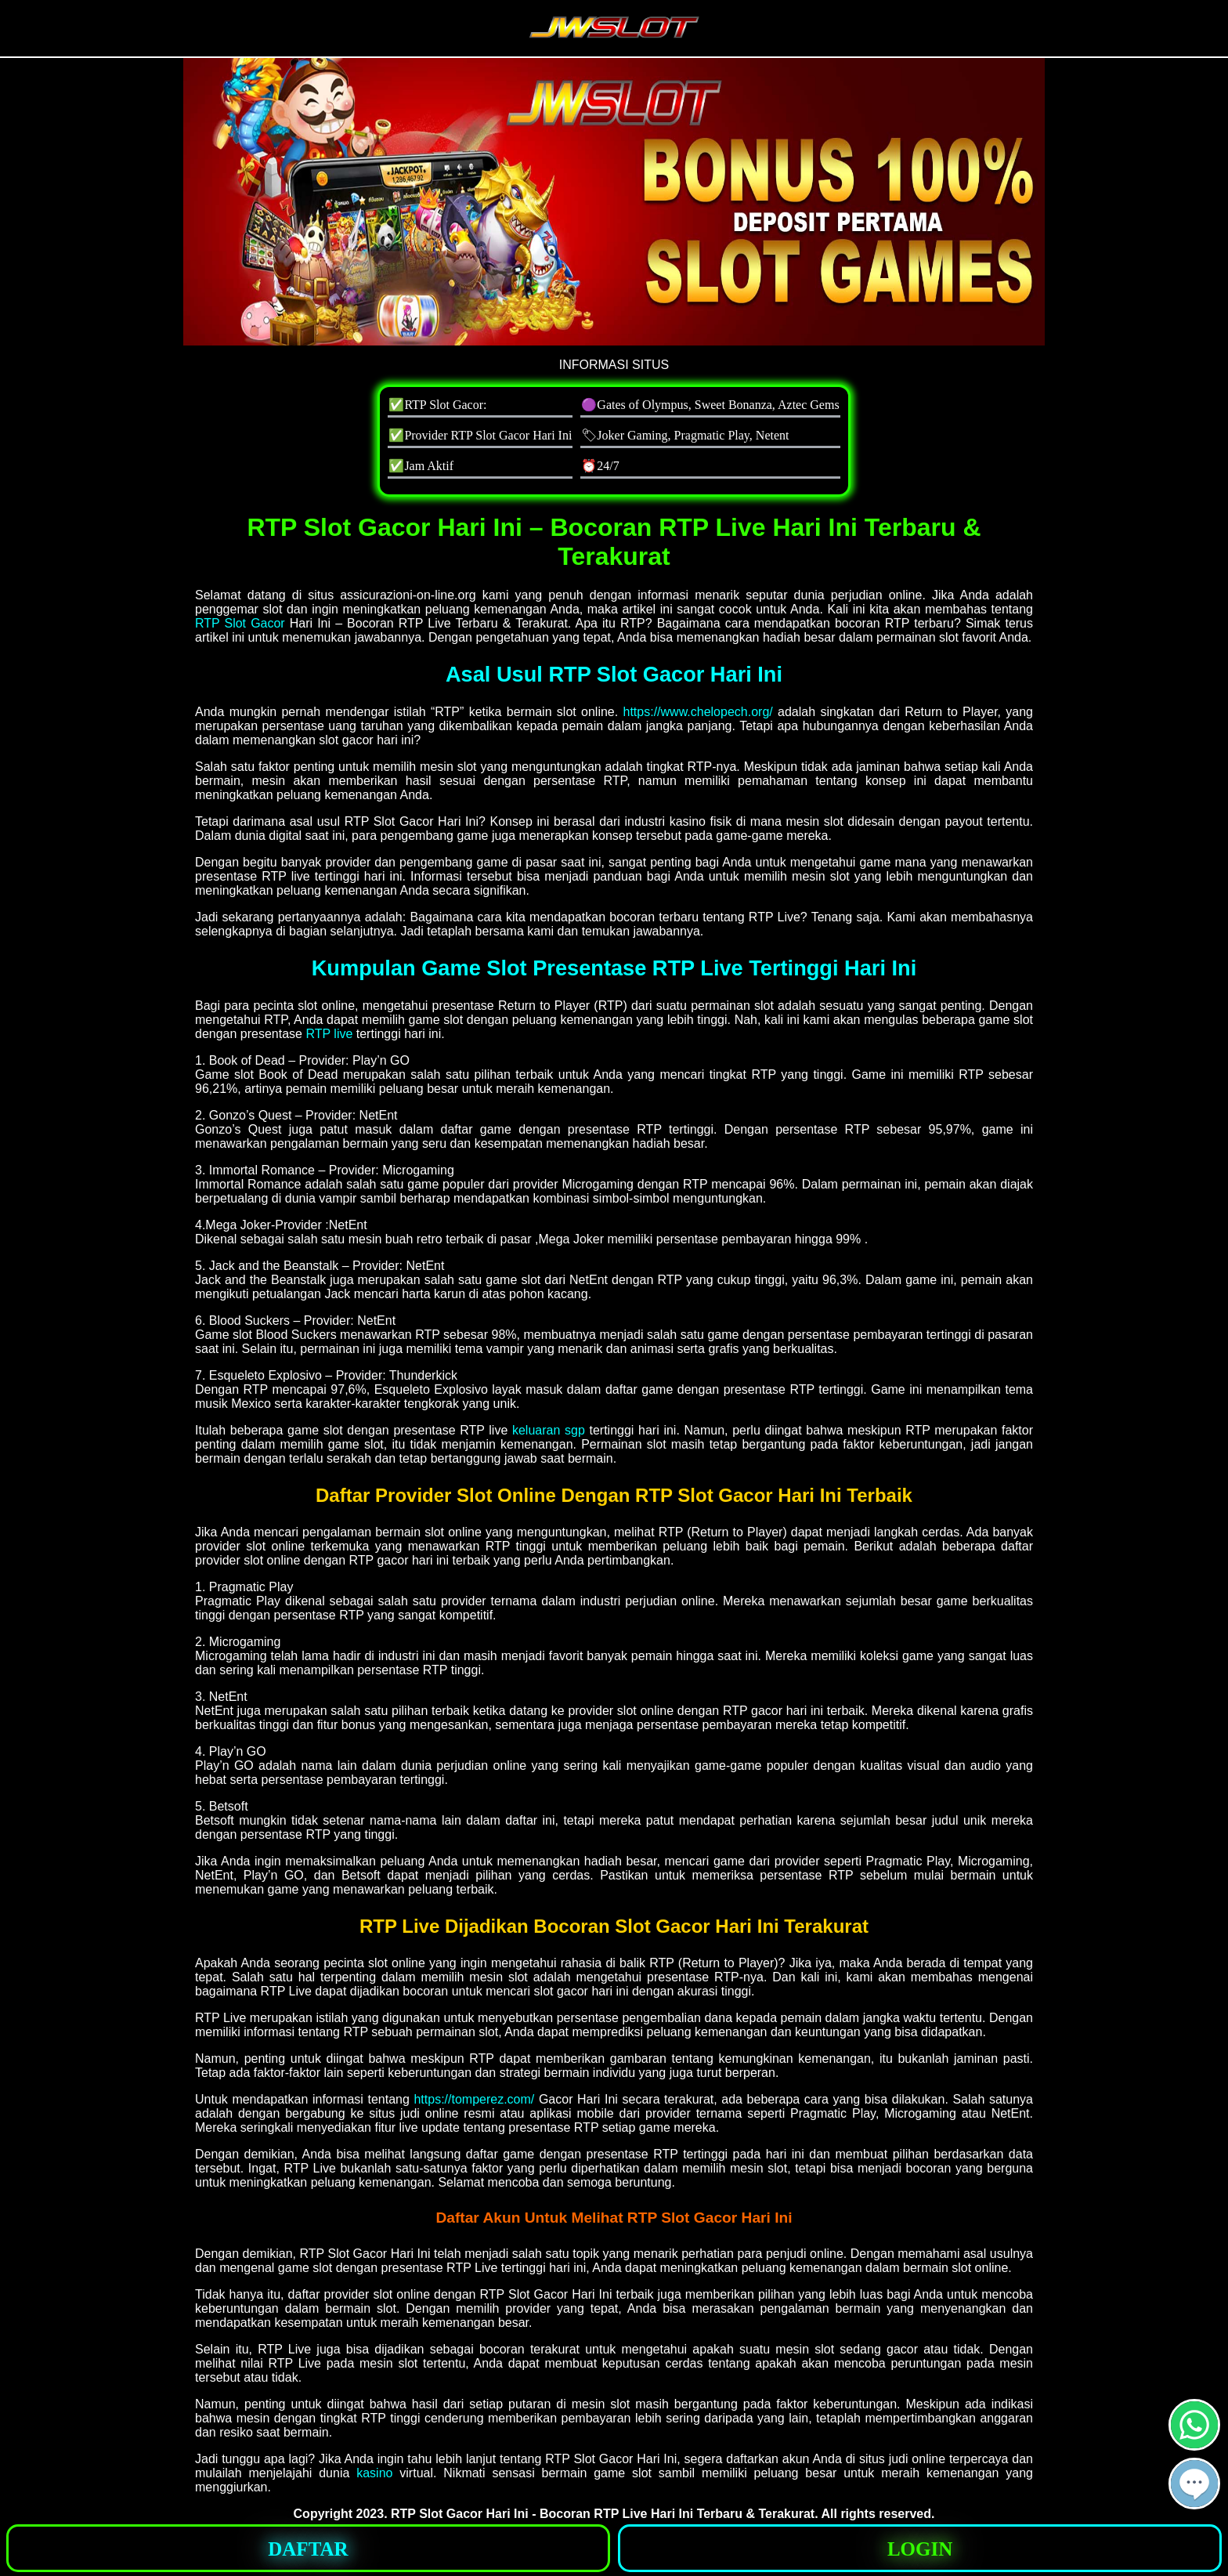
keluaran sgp (548, 1430)
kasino (374, 2473)
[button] (1194, 2483)
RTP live (328, 1033)
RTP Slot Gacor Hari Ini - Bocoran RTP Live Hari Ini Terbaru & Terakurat (602, 2513)
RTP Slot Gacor (240, 623)
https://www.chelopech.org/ (698, 711)
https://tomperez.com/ (474, 2099)
